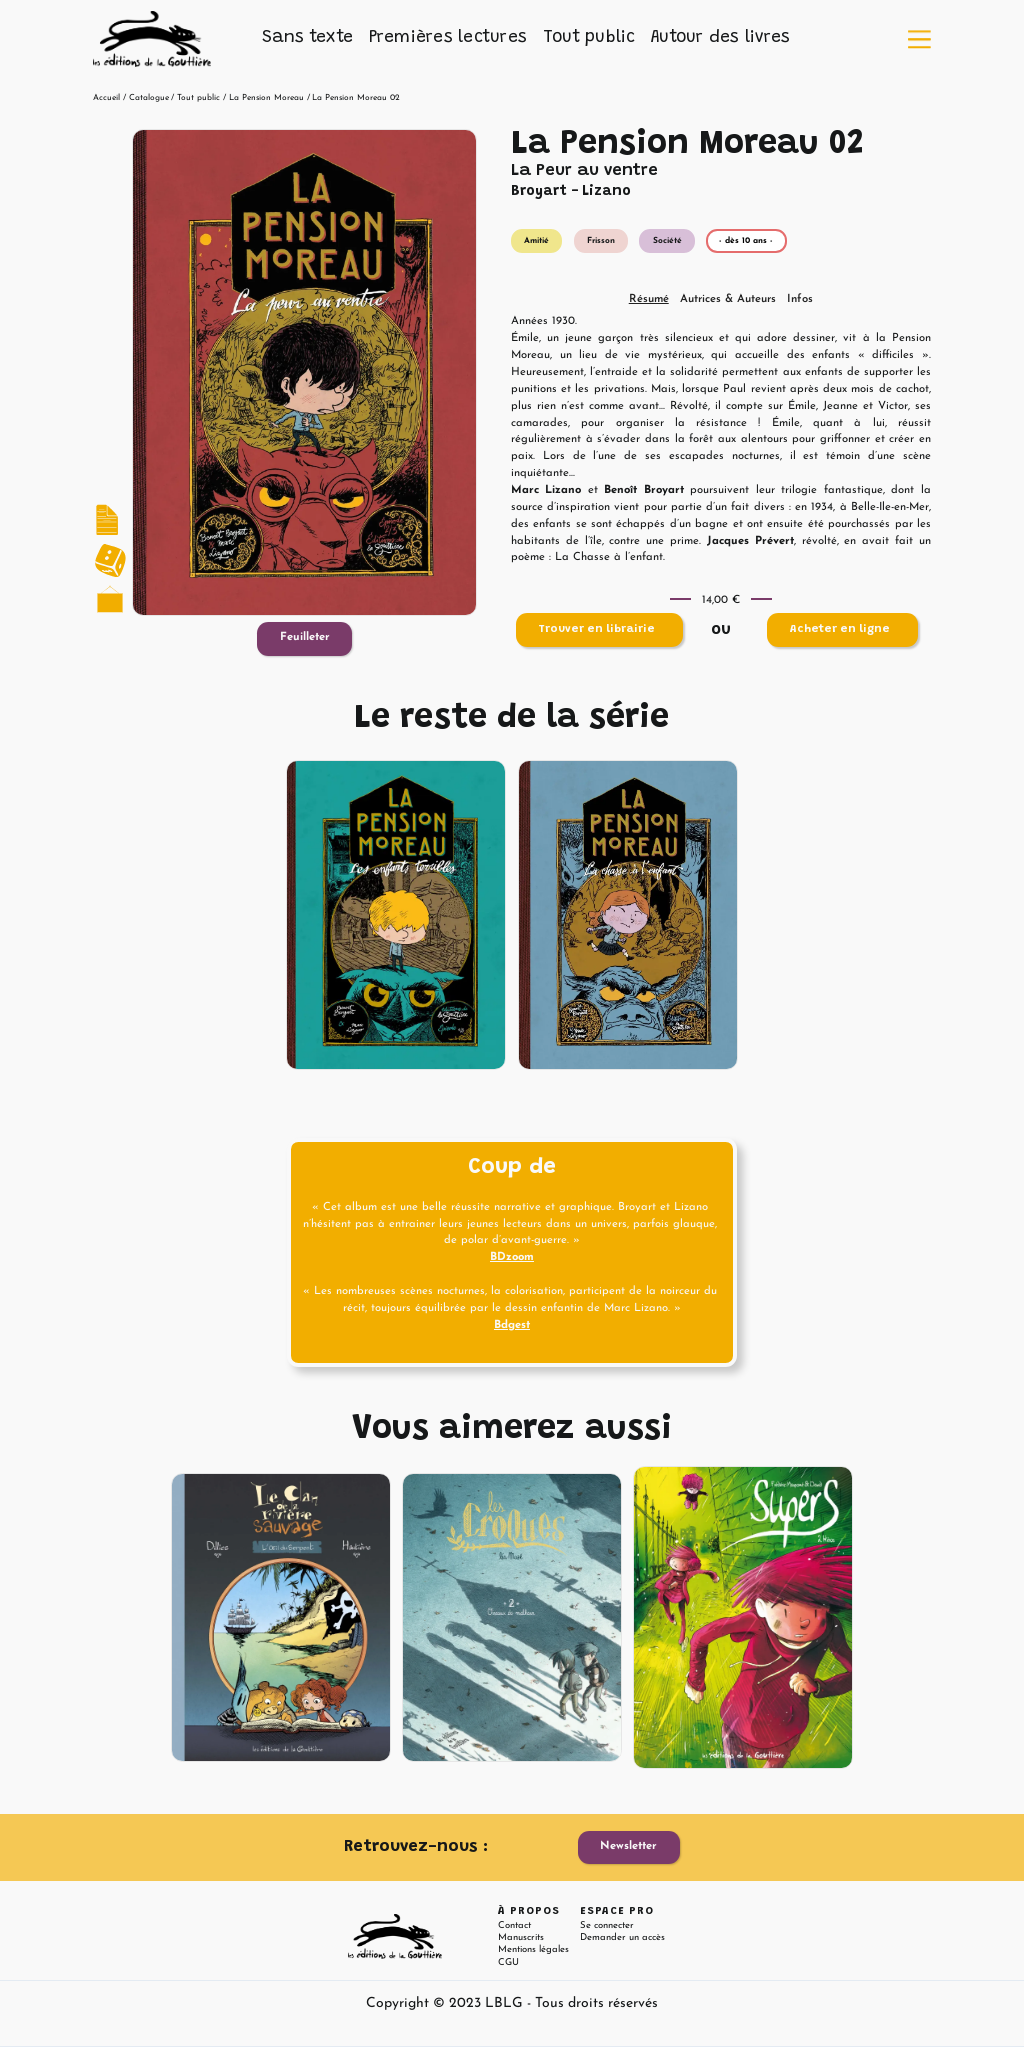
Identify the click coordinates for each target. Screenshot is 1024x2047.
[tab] (649, 300)
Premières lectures (448, 38)
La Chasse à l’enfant (609, 557)
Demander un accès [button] (622, 1937)
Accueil (106, 98)
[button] (308, 39)
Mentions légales (533, 1949)
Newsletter (628, 1846)
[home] (152, 39)
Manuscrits (521, 1937)
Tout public (589, 38)
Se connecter (607, 1925)
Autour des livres (720, 38)
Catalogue (149, 98)
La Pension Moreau (266, 98)
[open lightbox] (304, 372)
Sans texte (308, 38)
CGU (508, 1962)
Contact (514, 1925)
